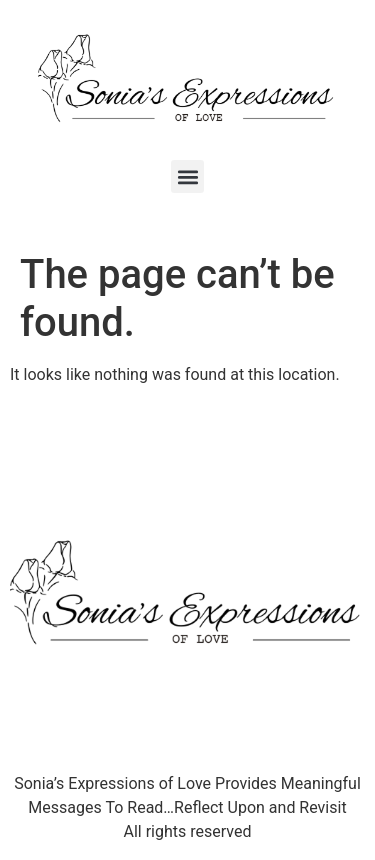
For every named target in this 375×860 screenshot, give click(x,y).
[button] (187, 176)
